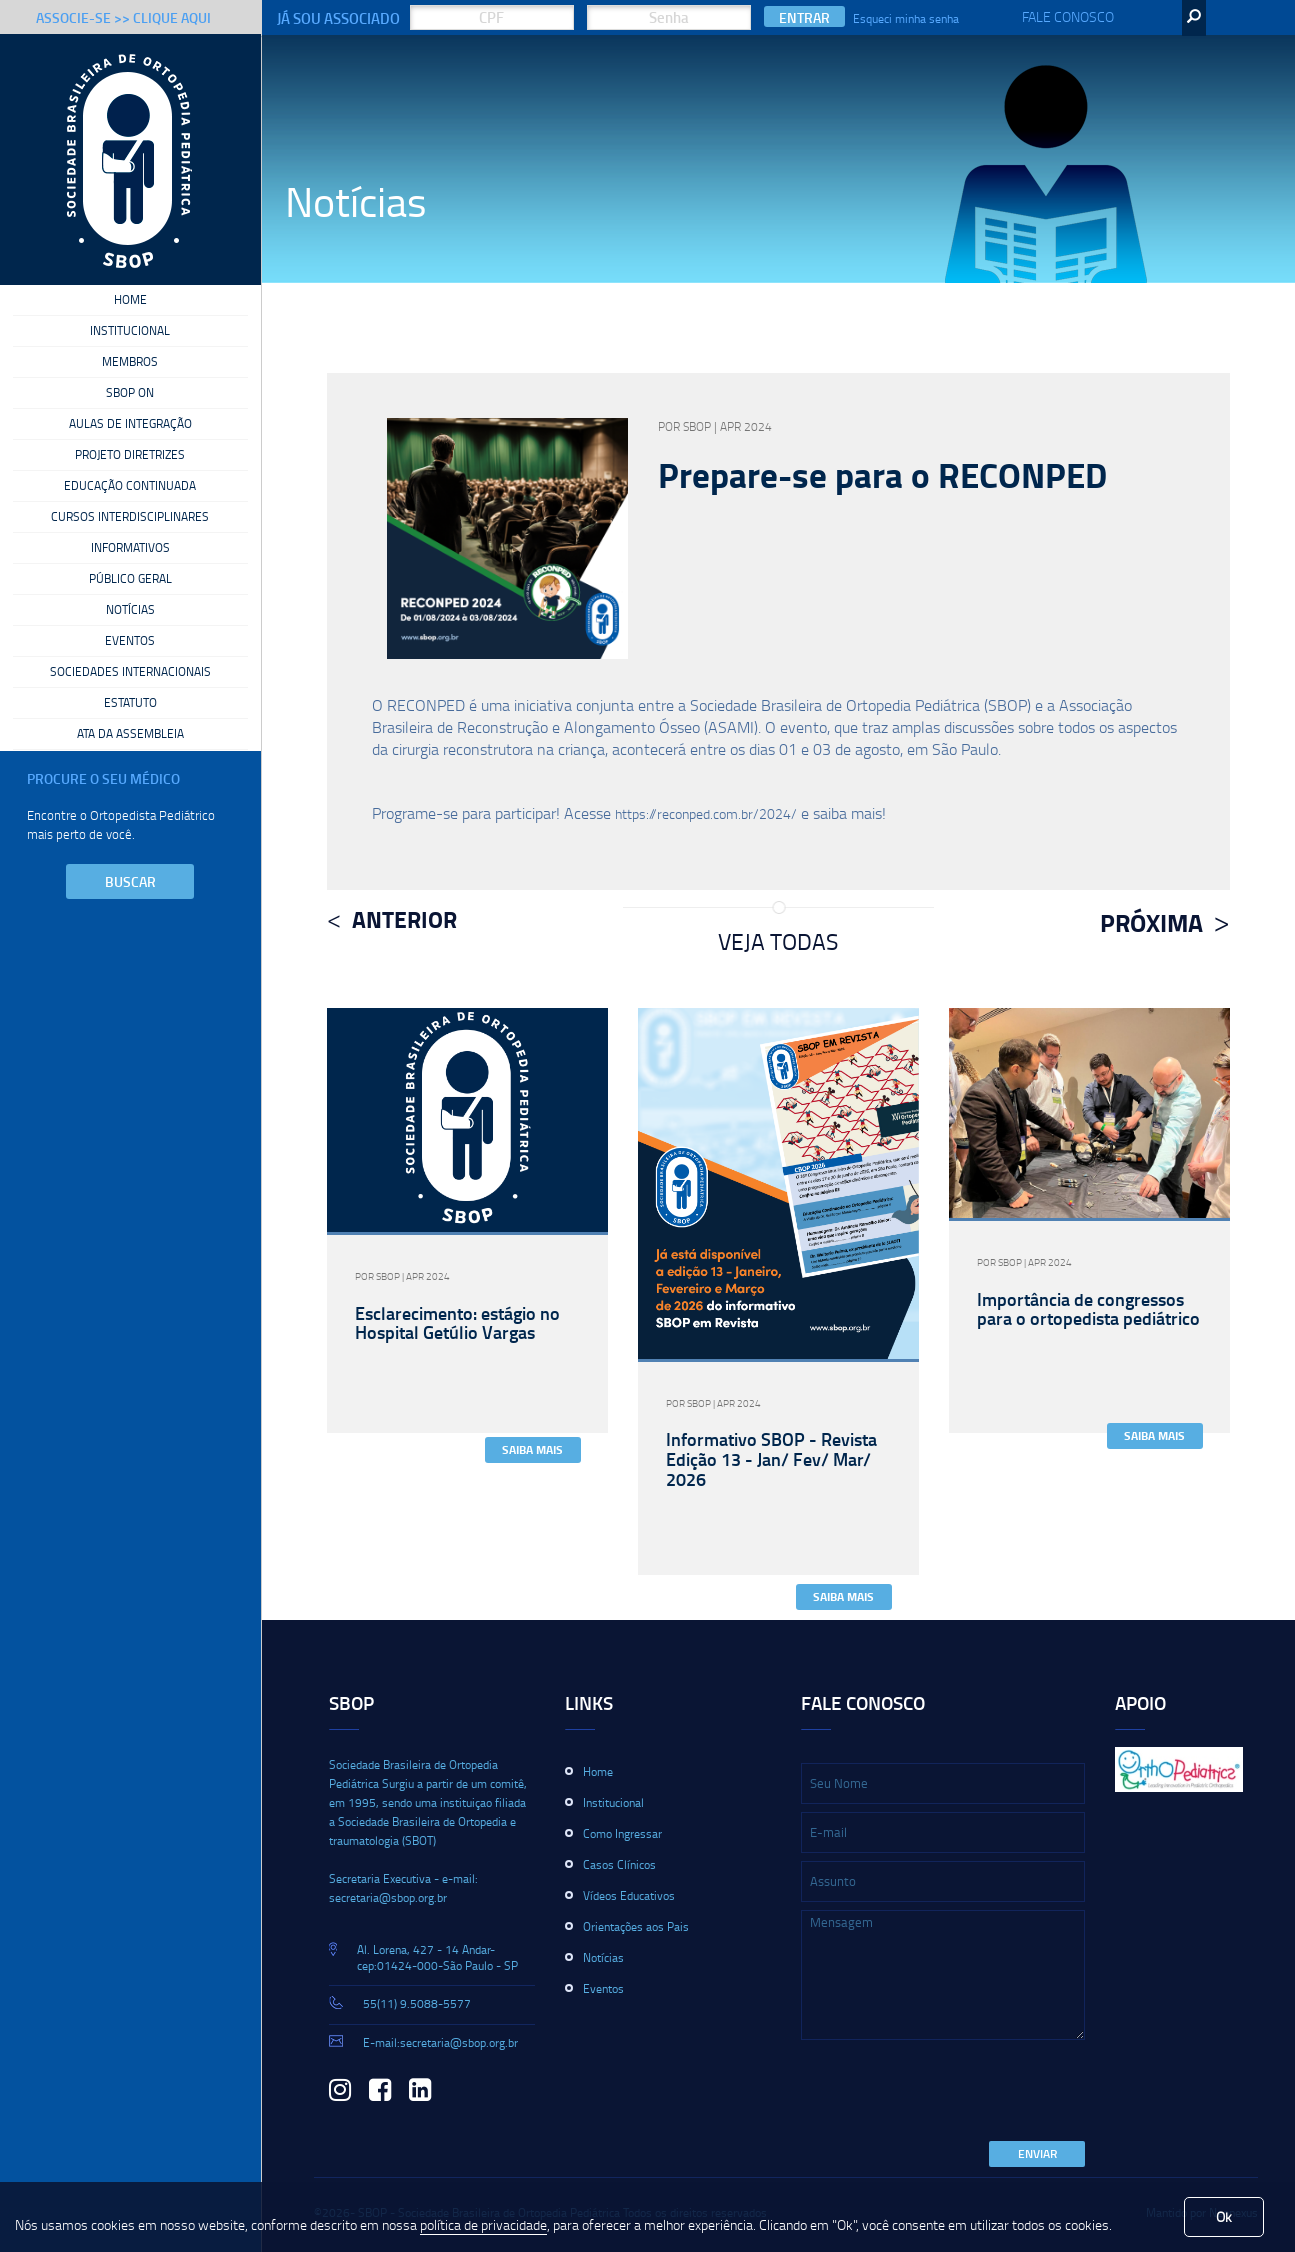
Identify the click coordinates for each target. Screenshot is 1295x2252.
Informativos (130, 548)
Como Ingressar (622, 1833)
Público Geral (130, 579)
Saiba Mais (532, 1449)
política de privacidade (483, 2224)
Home (130, 300)
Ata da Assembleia (130, 734)
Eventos (130, 641)
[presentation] (953, 2092)
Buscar (130, 881)
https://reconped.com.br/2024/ (706, 813)
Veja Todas (778, 941)
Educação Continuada (130, 486)
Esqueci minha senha (906, 18)
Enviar (1037, 2153)
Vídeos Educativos (629, 1895)
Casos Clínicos (619, 1864)
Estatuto (130, 703)
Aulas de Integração (130, 424)
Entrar (804, 17)
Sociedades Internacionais (130, 672)
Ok (1224, 2216)
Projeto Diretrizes (130, 455)
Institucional (130, 331)
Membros (130, 362)
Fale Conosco (1068, 16)
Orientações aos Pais (636, 1926)
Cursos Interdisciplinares (130, 517)
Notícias (130, 610)
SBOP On (130, 393)
